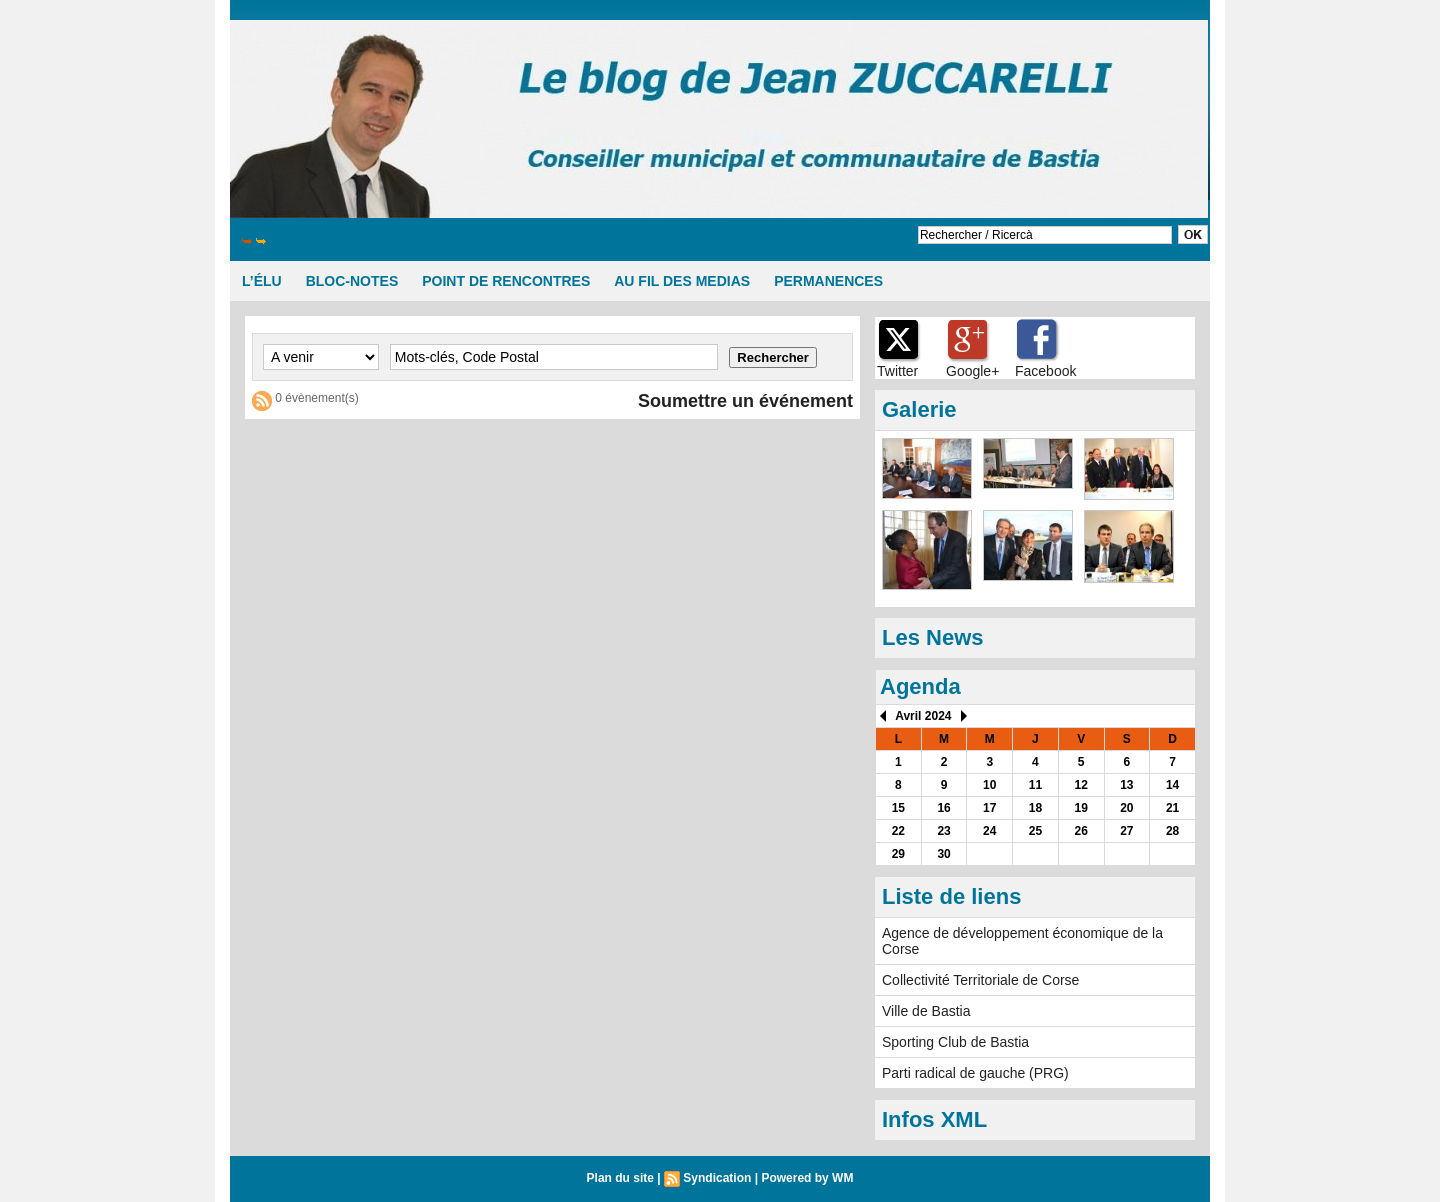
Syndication (717, 1178)
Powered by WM (807, 1178)
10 (989, 785)
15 (898, 808)
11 (1035, 785)
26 (1080, 831)
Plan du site (620, 1178)
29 (898, 854)
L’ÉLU (262, 281)
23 (943, 831)
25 (1035, 831)
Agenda (920, 686)
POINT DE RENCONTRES (506, 281)
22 (898, 831)
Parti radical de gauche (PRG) (975, 1073)
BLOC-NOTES (352, 281)
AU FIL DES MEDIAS (682, 281)
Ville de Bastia (926, 1011)
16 (943, 808)
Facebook (1045, 371)
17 (989, 808)
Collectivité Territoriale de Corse (980, 980)
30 (943, 854)
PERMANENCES (828, 281)
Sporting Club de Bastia (955, 1042)
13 (1126, 785)
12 (1080, 785)
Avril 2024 (923, 716)
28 (1172, 831)
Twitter (897, 371)
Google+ (972, 371)
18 (1035, 808)
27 (1126, 831)
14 (1172, 785)
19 (1080, 808)
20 (1126, 808)
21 (1172, 808)
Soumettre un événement (745, 401)
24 (989, 831)
